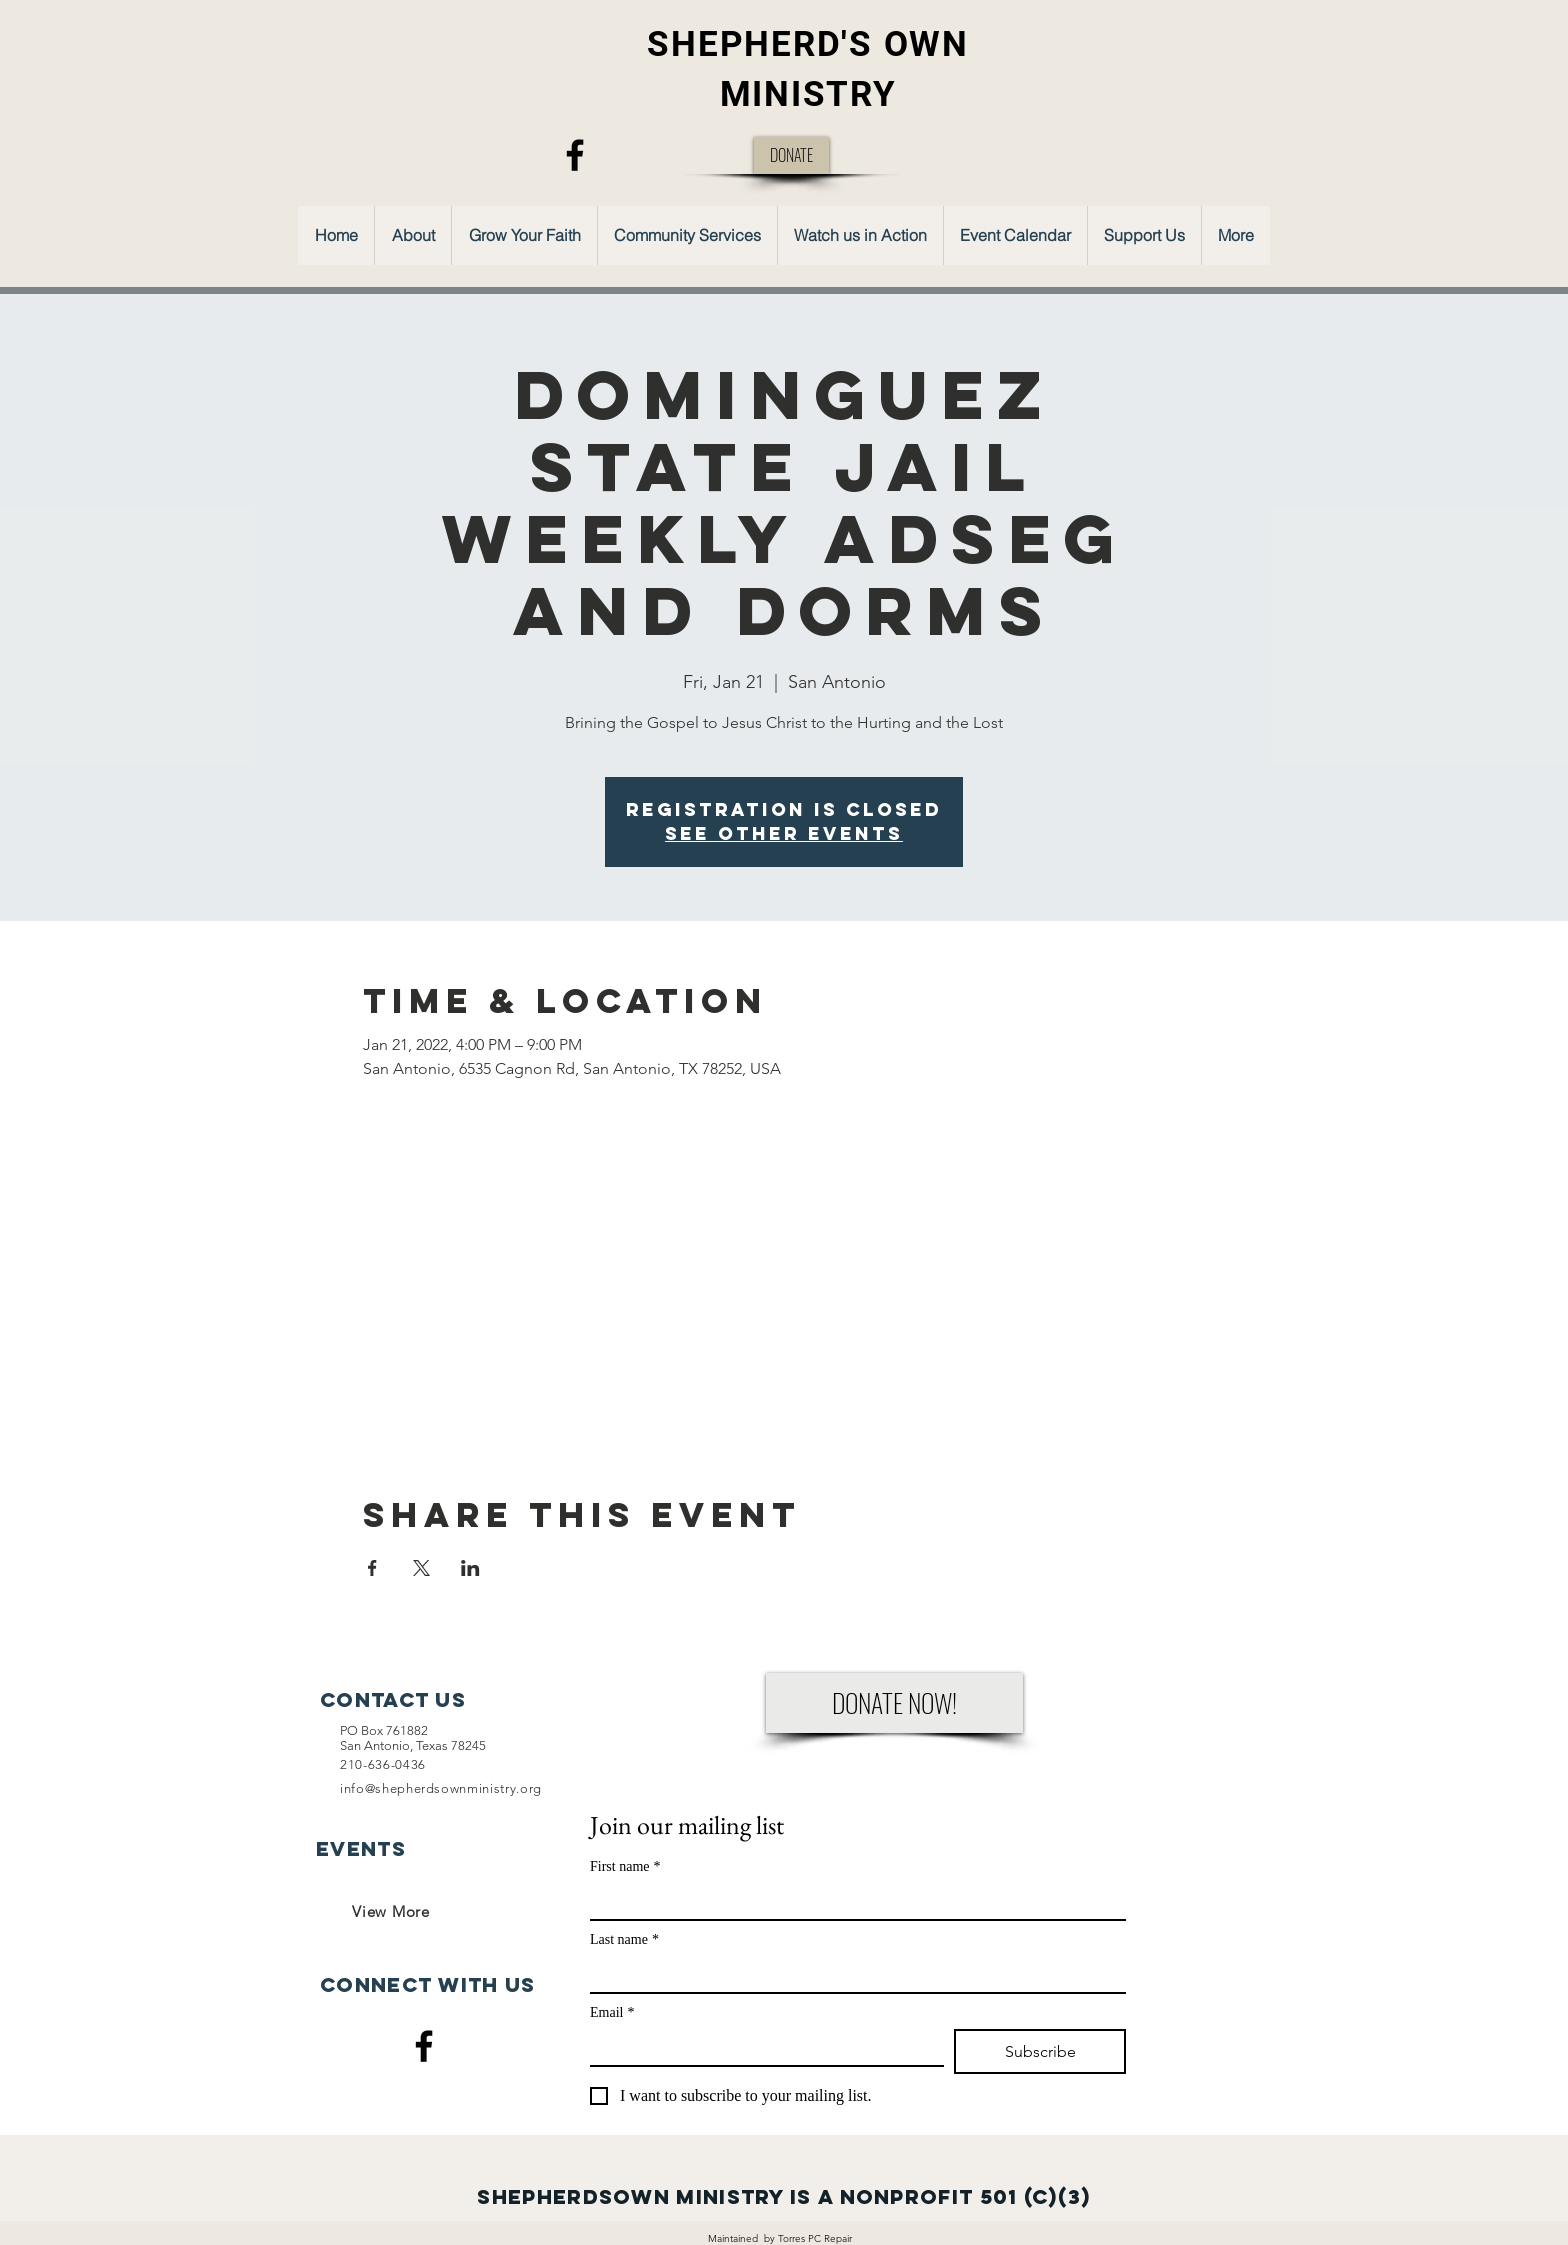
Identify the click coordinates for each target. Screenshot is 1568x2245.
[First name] (852, 1901)
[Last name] (852, 1974)
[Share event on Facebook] (372, 1568)
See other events (784, 833)
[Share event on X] (421, 1568)
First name (625, 1866)
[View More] (391, 1911)
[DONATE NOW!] (894, 1703)
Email (612, 2012)
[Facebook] (575, 155)
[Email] (761, 2047)
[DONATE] (791, 155)
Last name (624, 1939)
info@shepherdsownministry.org (441, 1788)
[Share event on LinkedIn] (470, 1568)
